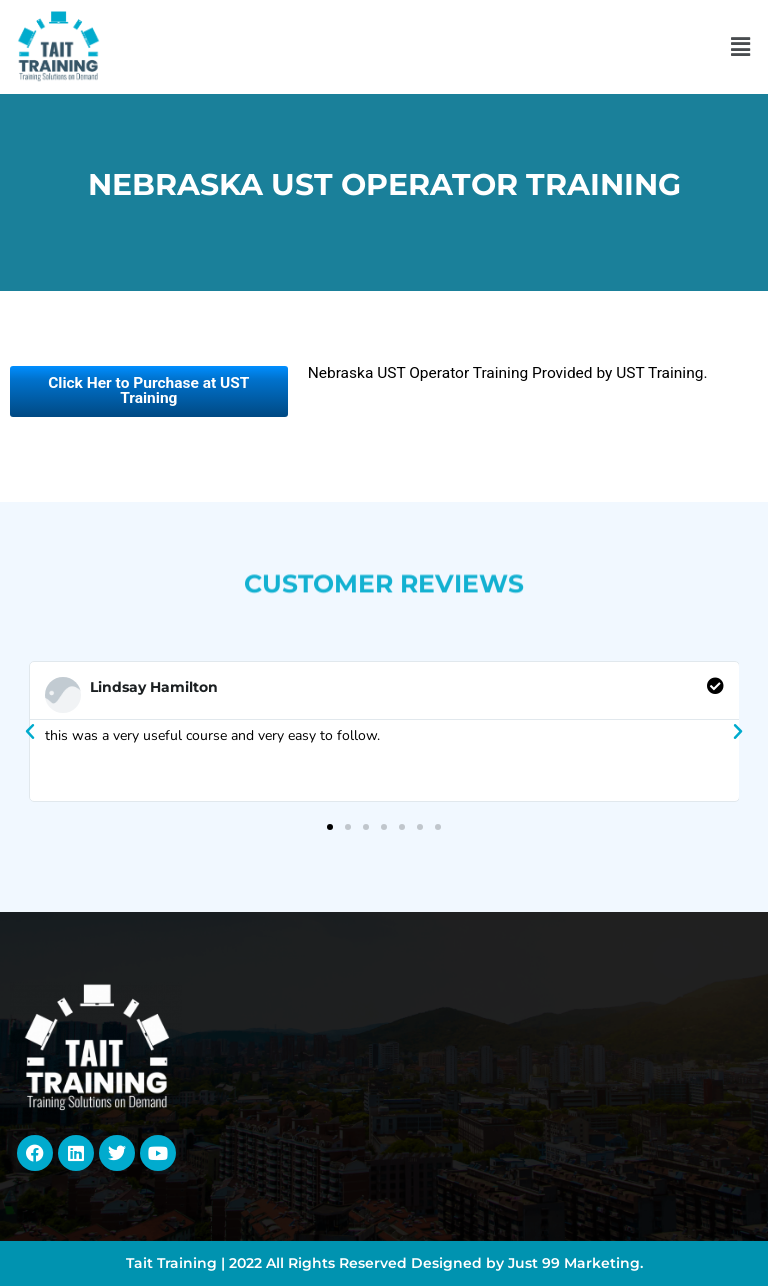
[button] (741, 47)
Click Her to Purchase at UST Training (148, 391)
